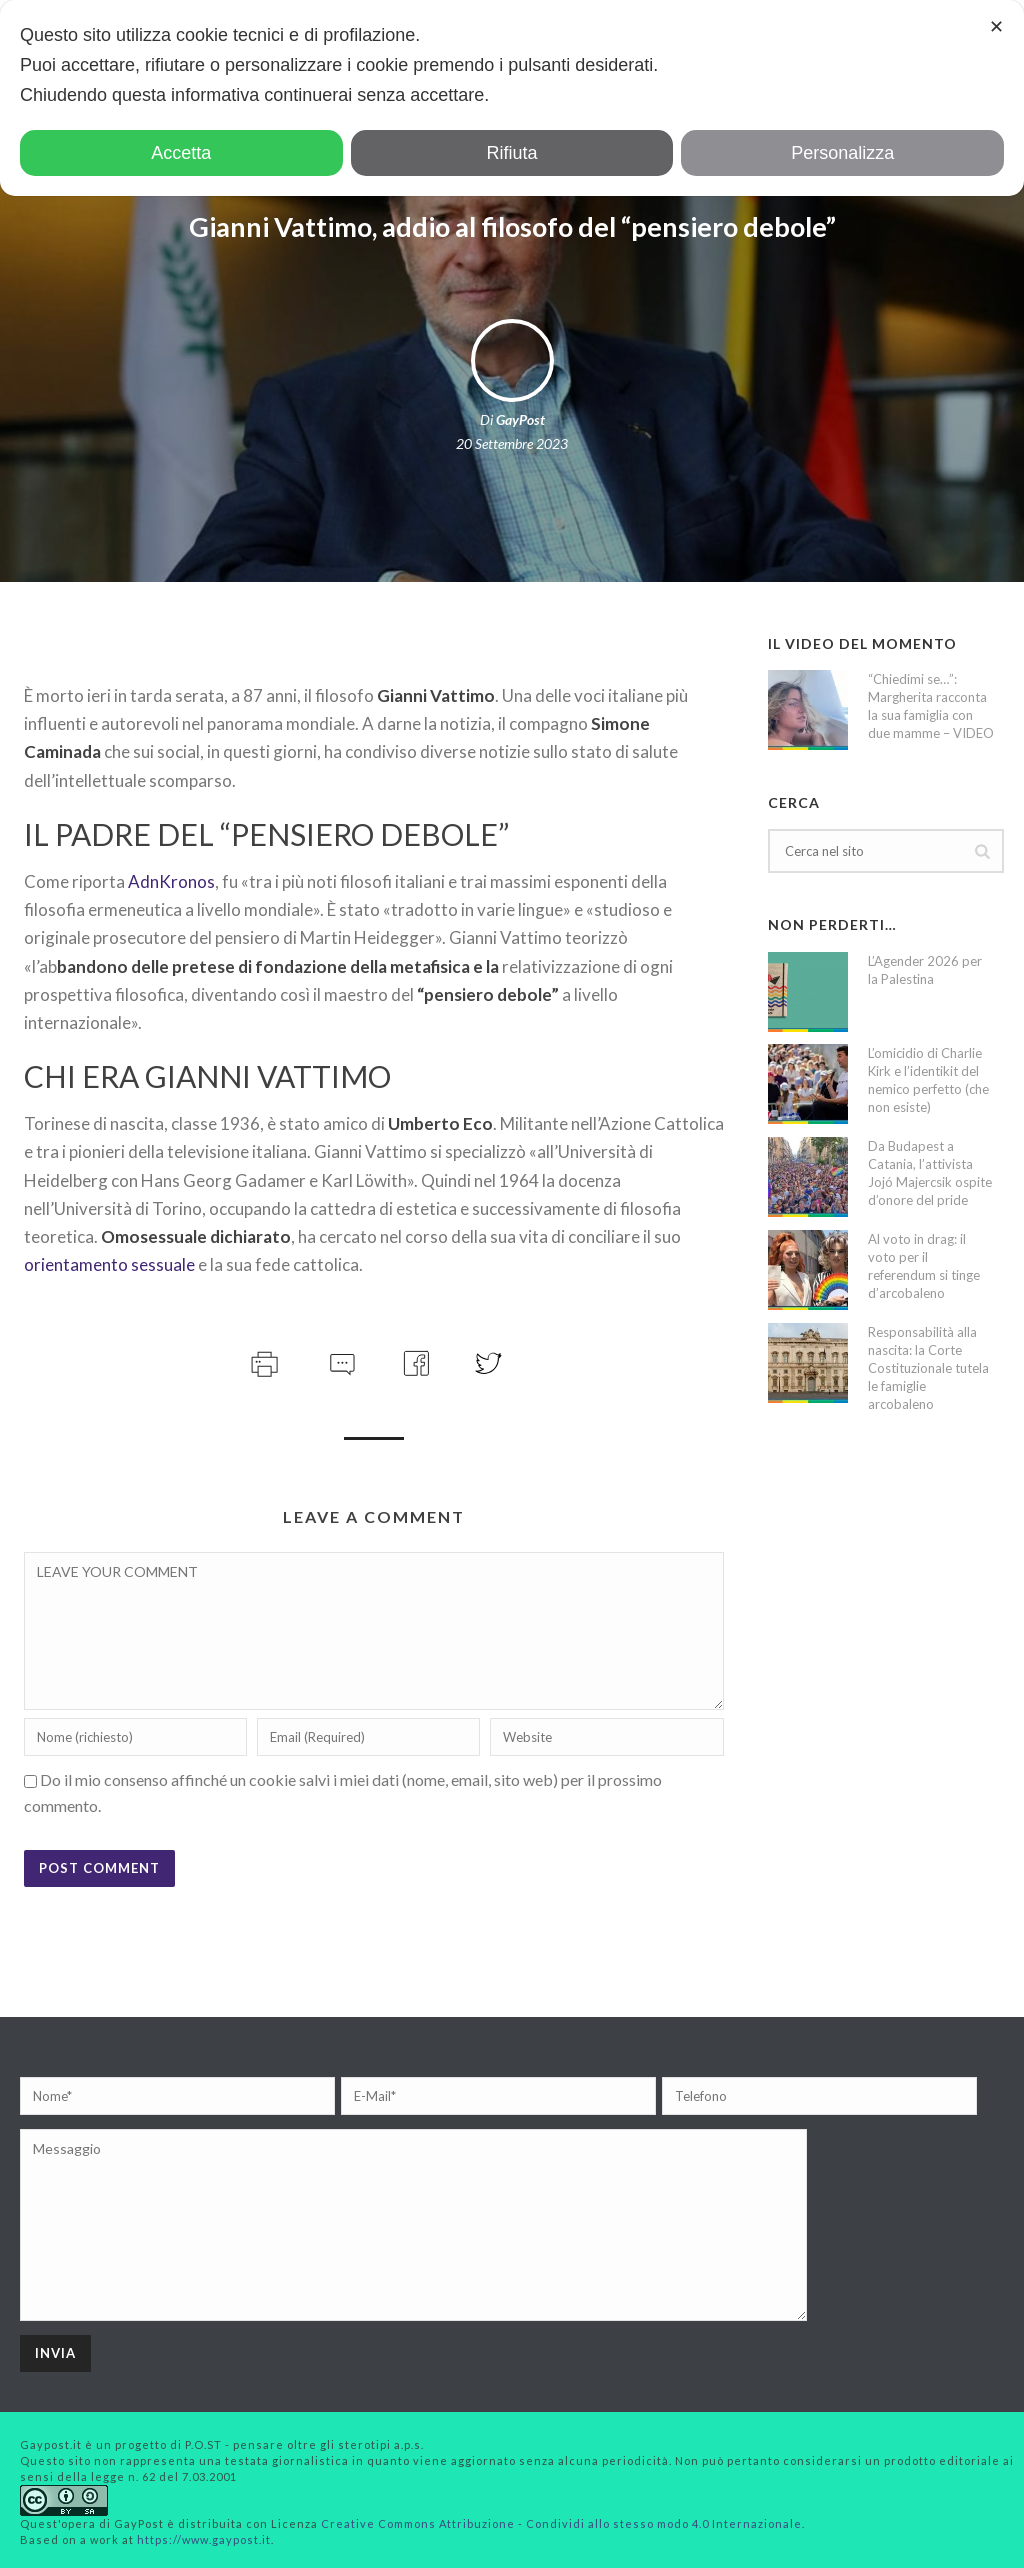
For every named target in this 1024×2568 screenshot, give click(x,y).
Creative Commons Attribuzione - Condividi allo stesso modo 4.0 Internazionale (561, 2523)
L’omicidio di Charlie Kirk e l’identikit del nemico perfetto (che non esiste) (928, 1080)
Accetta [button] (181, 153)
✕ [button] (996, 27)
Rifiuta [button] (511, 153)
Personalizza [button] (842, 153)
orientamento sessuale (109, 1264)
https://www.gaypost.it (204, 2539)
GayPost (520, 419)
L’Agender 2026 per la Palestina (925, 970)
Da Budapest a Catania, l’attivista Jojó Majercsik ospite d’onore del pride (930, 1173)
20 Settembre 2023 (512, 443)
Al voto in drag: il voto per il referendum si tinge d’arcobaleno (924, 1266)
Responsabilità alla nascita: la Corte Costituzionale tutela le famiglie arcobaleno (928, 1368)
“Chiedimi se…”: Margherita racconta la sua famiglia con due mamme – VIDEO (931, 706)
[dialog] (512, 98)
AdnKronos (171, 881)
